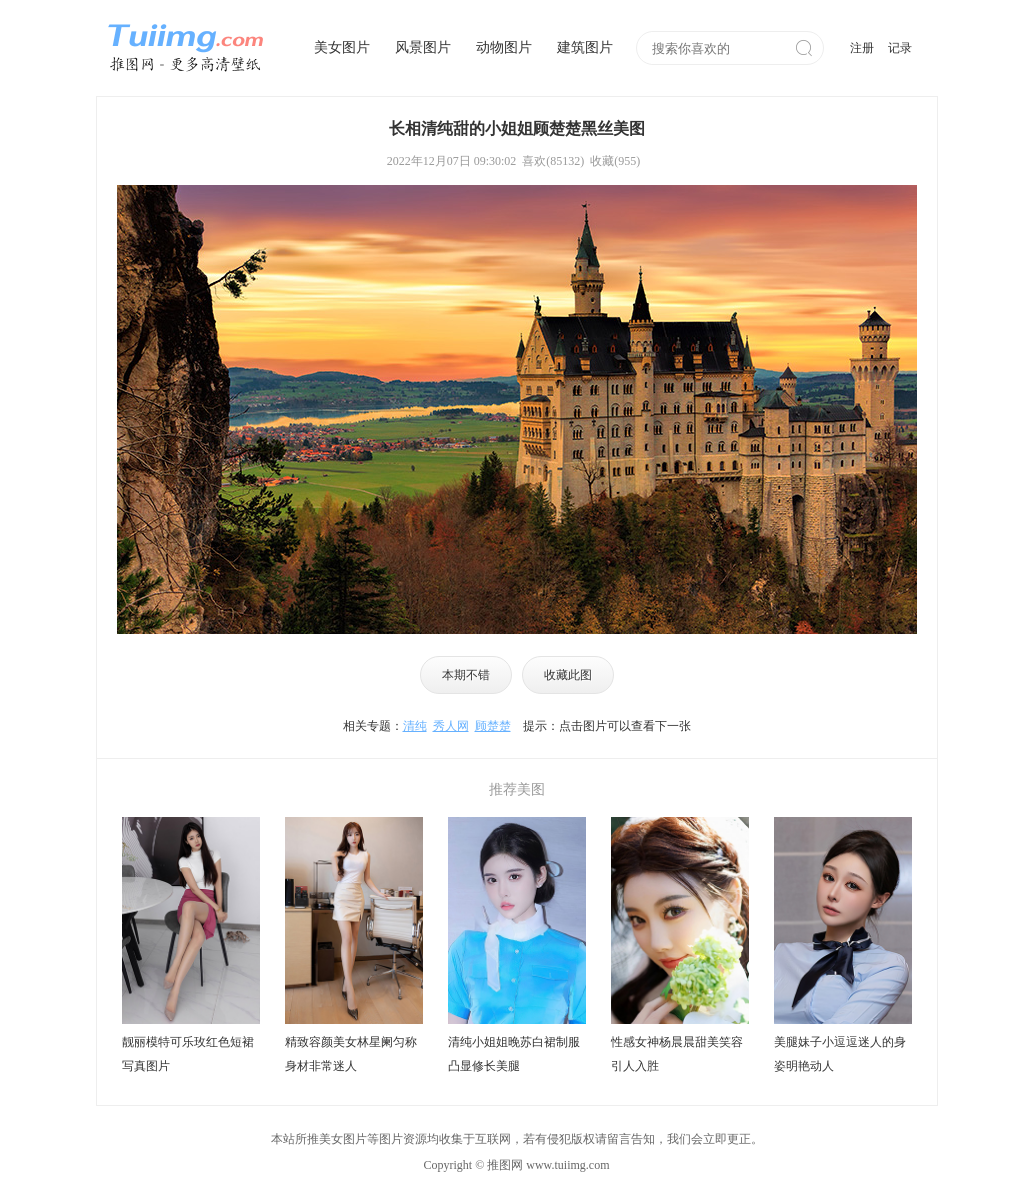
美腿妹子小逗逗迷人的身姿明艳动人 (840, 1054)
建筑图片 (585, 47)
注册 (862, 48)
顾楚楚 (493, 726)
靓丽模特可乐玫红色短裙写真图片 (188, 1054)
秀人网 (451, 726)
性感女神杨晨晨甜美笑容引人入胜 (677, 1054)
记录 (900, 48)
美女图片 (342, 47)
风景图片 (423, 47)
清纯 (415, 726)
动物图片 (504, 47)
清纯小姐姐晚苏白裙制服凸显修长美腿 (514, 1054)
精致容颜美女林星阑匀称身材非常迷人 (351, 1054)
